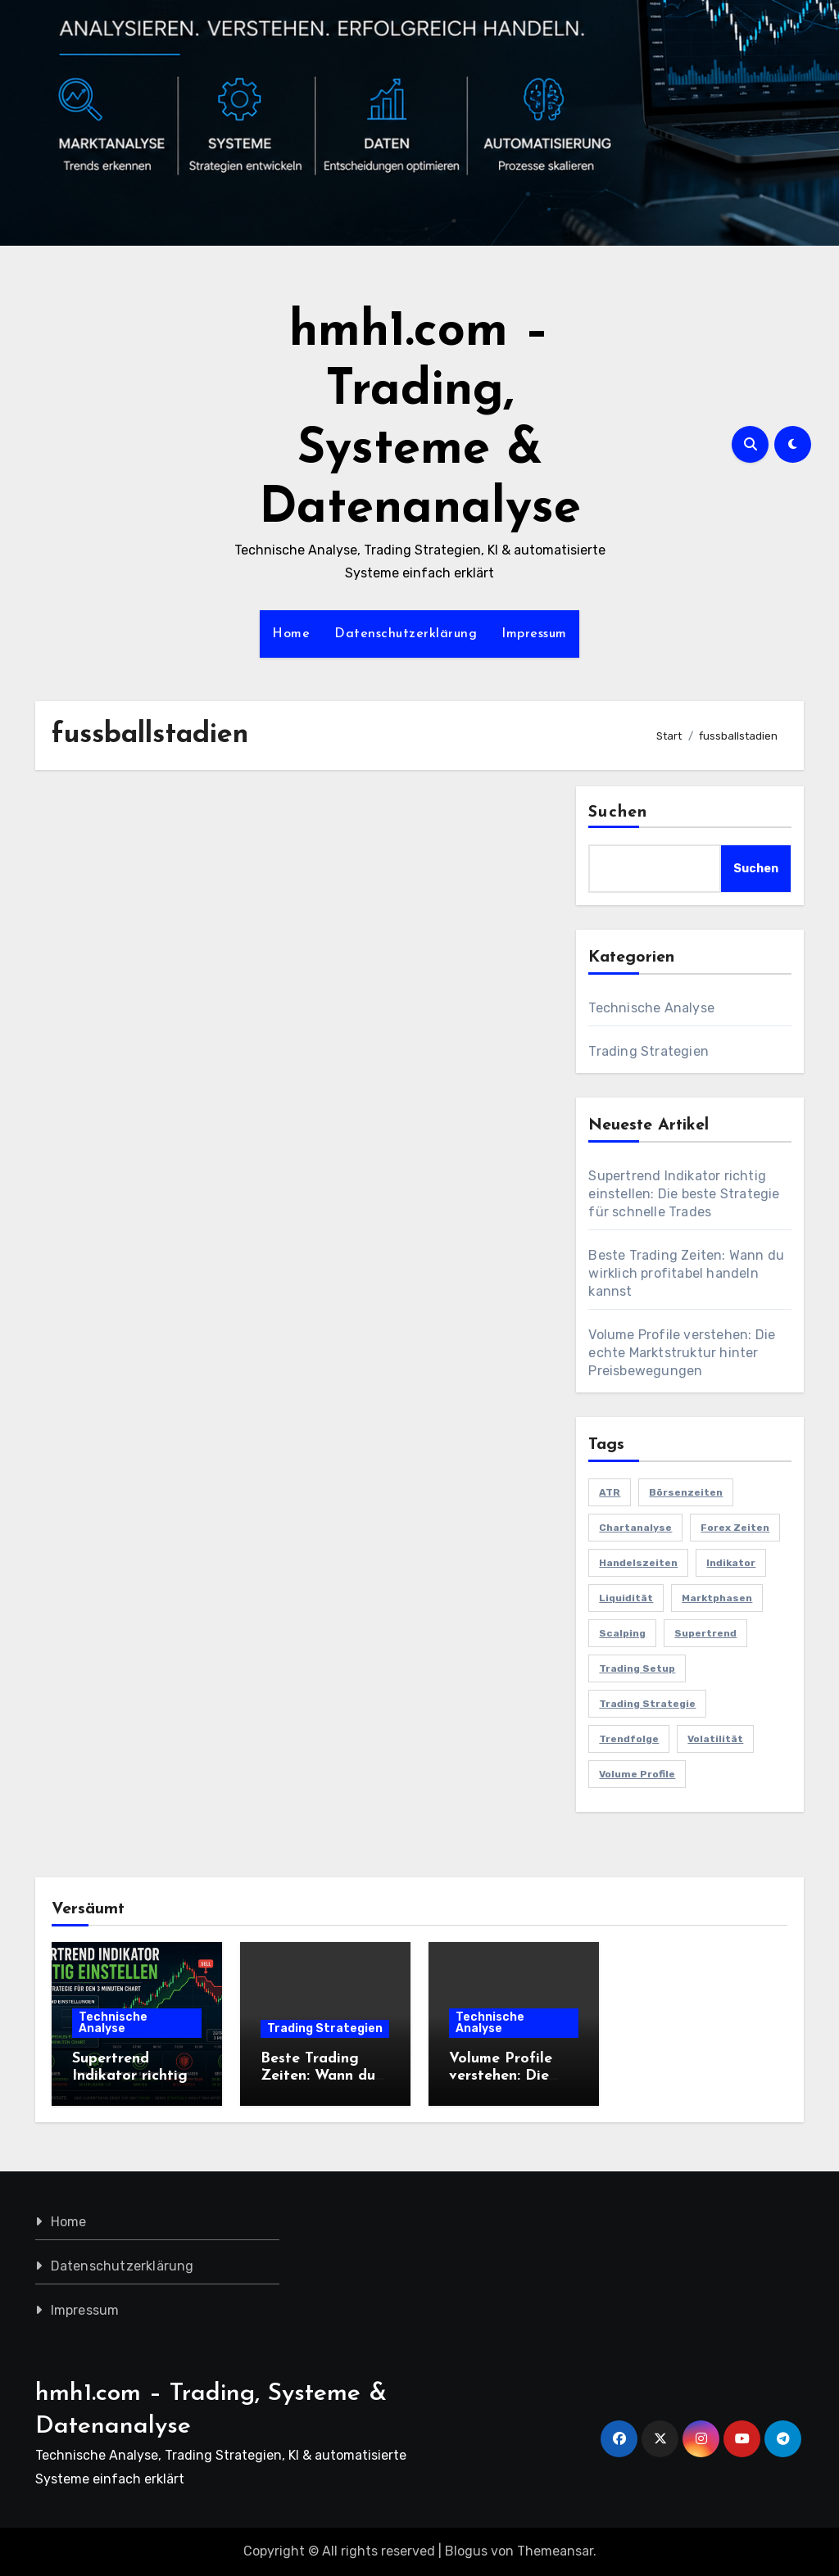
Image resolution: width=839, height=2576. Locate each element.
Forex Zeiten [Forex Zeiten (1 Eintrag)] (735, 1527)
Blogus (466, 2551)
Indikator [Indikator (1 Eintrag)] (730, 1563)
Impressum (534, 634)
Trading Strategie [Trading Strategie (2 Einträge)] (647, 1703)
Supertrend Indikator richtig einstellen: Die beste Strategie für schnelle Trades (683, 1194)
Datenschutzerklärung (405, 634)
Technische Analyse (651, 1008)
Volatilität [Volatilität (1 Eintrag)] (715, 1739)
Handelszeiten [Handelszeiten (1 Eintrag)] (638, 1563)
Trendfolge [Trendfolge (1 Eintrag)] (629, 1739)
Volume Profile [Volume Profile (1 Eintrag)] (637, 1774)
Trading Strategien (648, 1051)
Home (291, 634)
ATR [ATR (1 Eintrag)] (609, 1492)
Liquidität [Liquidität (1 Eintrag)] (626, 1598)
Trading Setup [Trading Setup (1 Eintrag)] (637, 1668)
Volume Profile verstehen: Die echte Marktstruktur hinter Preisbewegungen (681, 1353)
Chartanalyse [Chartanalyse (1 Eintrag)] (635, 1527)
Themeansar (555, 2551)
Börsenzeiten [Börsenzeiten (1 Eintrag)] (686, 1492)
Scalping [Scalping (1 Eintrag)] (622, 1633)
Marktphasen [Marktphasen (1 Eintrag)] (717, 1598)
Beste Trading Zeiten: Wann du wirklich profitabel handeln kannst (686, 1273)
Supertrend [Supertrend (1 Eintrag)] (705, 1633)
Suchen (617, 812)
